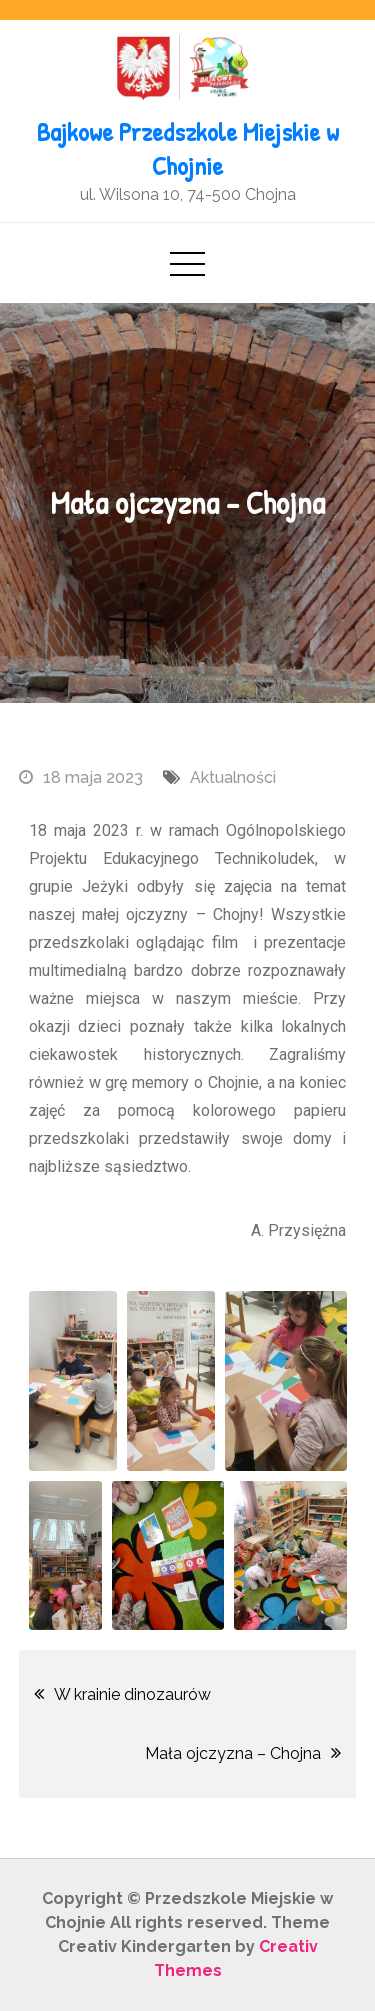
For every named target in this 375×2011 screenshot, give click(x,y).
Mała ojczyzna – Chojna (233, 1753)
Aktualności (233, 777)
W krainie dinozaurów (132, 1694)
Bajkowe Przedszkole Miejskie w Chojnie (188, 148)
